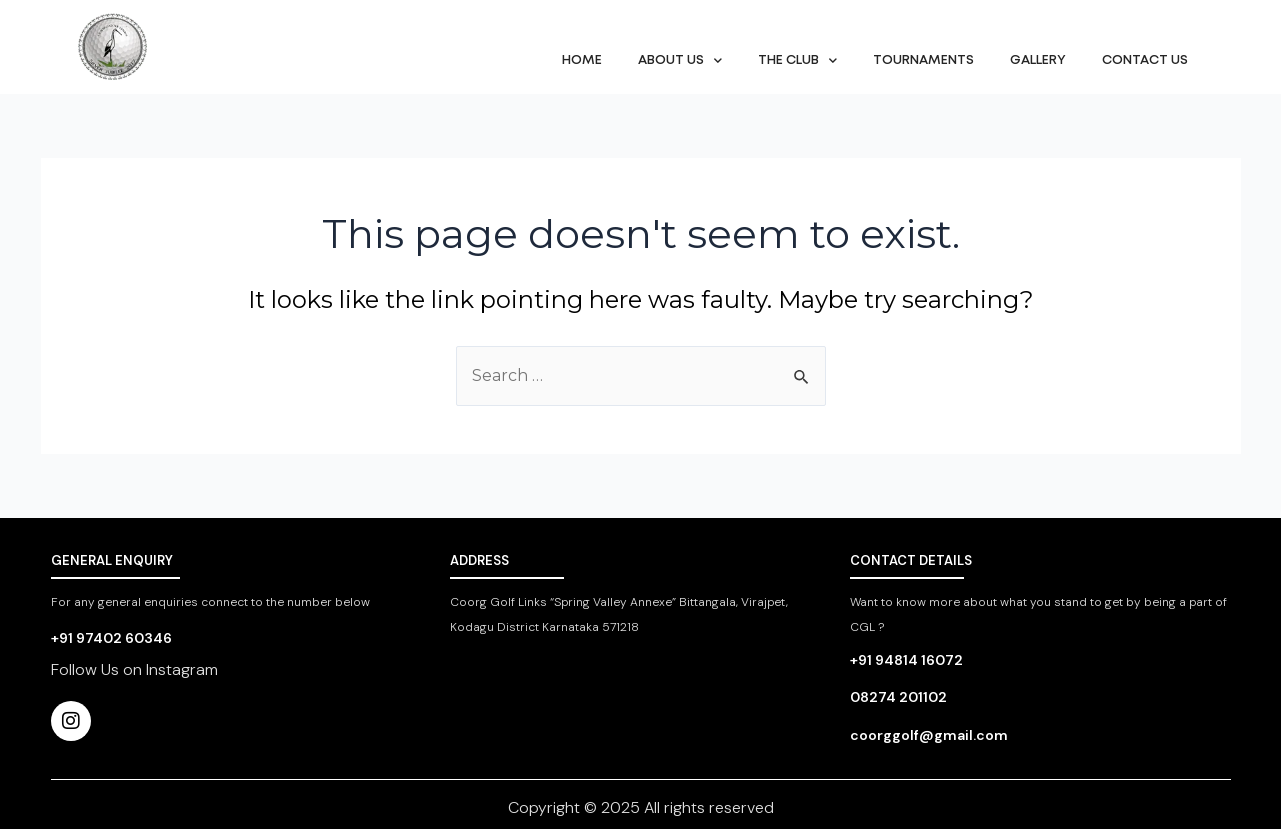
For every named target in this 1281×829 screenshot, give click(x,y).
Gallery (1038, 60)
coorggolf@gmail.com (929, 735)
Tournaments (923, 60)
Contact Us (1145, 60)
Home (582, 60)
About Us (680, 60)
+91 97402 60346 (111, 638)
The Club (797, 60)
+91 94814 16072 (906, 660)
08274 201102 (898, 697)
